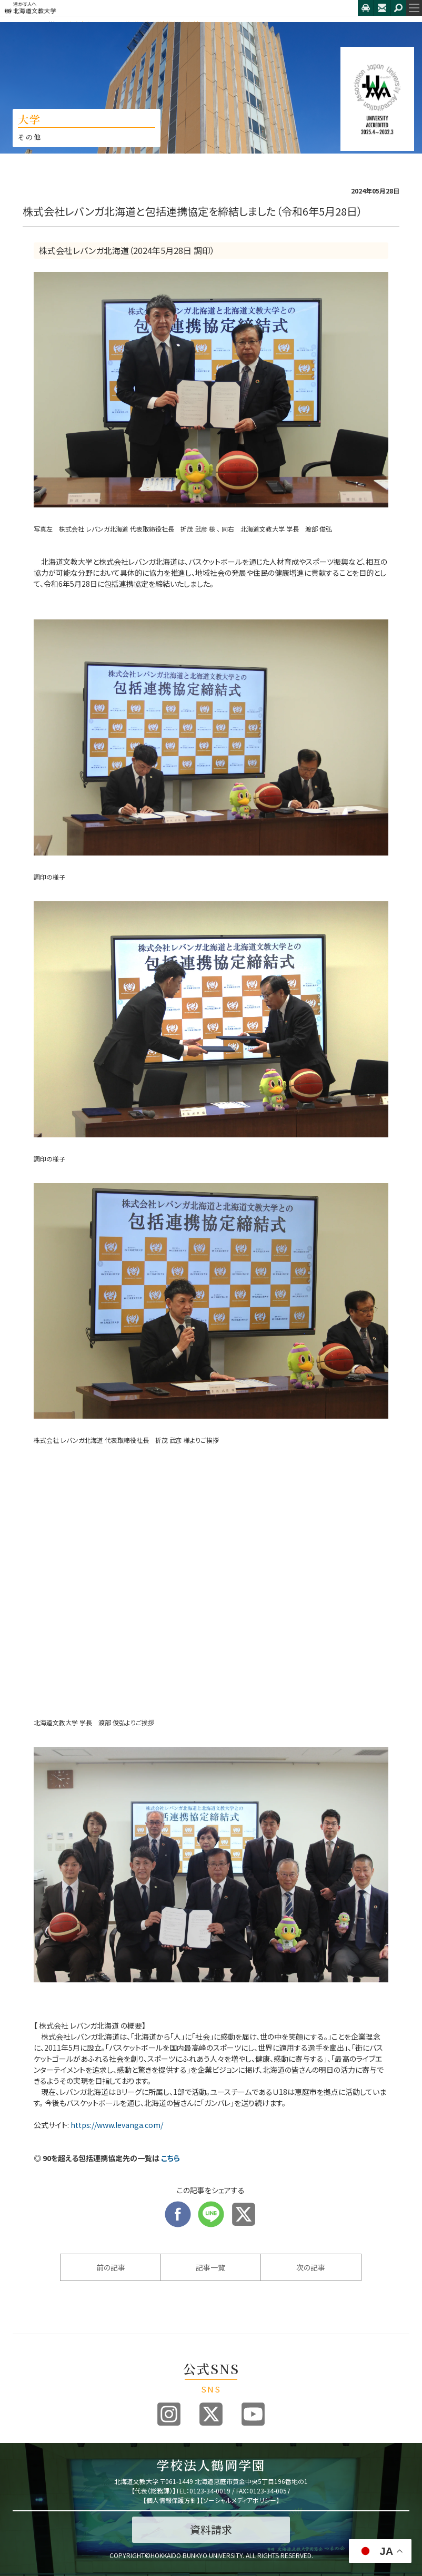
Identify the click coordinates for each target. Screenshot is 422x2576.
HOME (22, 24)
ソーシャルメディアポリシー (239, 2500)
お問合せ (382, 8)
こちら (170, 2158)
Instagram (169, 2414)
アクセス (366, 8)
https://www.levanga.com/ (117, 2125)
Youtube (253, 2414)
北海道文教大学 (179, 8)
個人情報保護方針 (171, 2500)
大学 (48, 24)
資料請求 (211, 2529)
